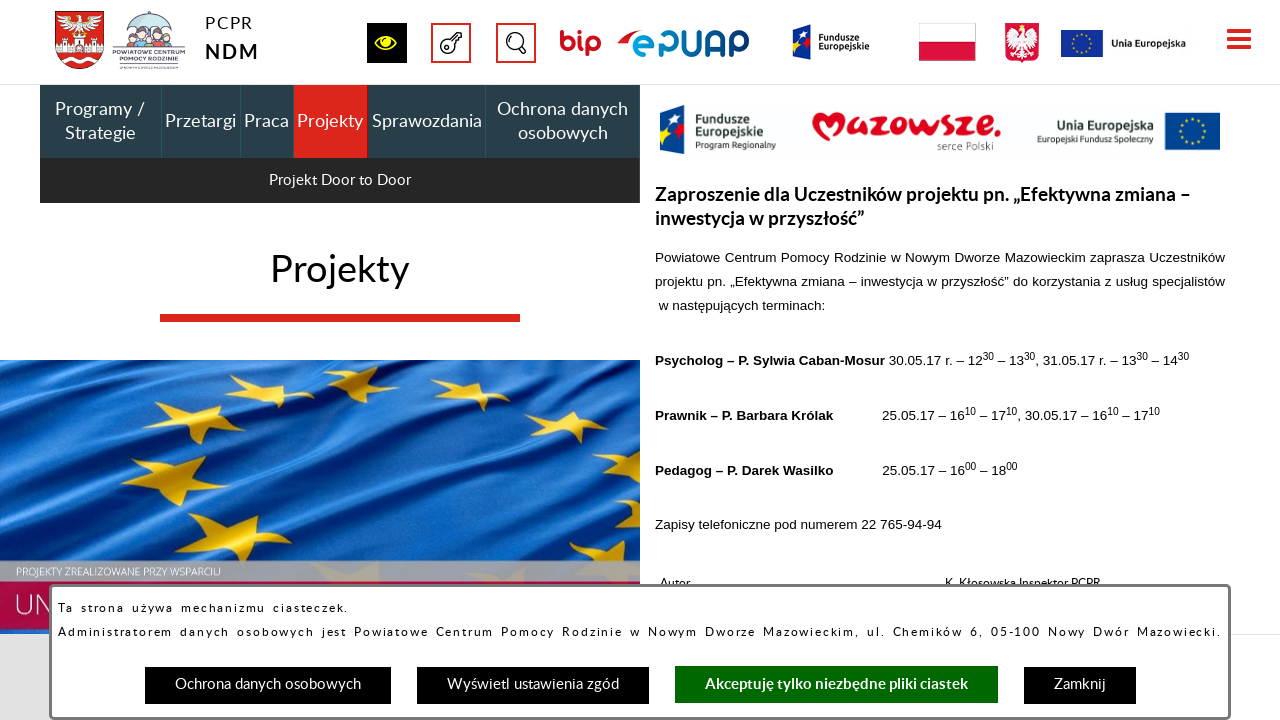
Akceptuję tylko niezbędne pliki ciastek (836, 683)
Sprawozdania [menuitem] (427, 122)
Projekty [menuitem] (330, 122)
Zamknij (1080, 684)
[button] (387, 43)
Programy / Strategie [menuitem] (100, 122)
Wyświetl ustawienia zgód (533, 684)
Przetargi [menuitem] (200, 122)
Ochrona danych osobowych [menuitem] (562, 122)
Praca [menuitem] (266, 122)
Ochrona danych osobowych (268, 684)
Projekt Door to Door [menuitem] (340, 180)
